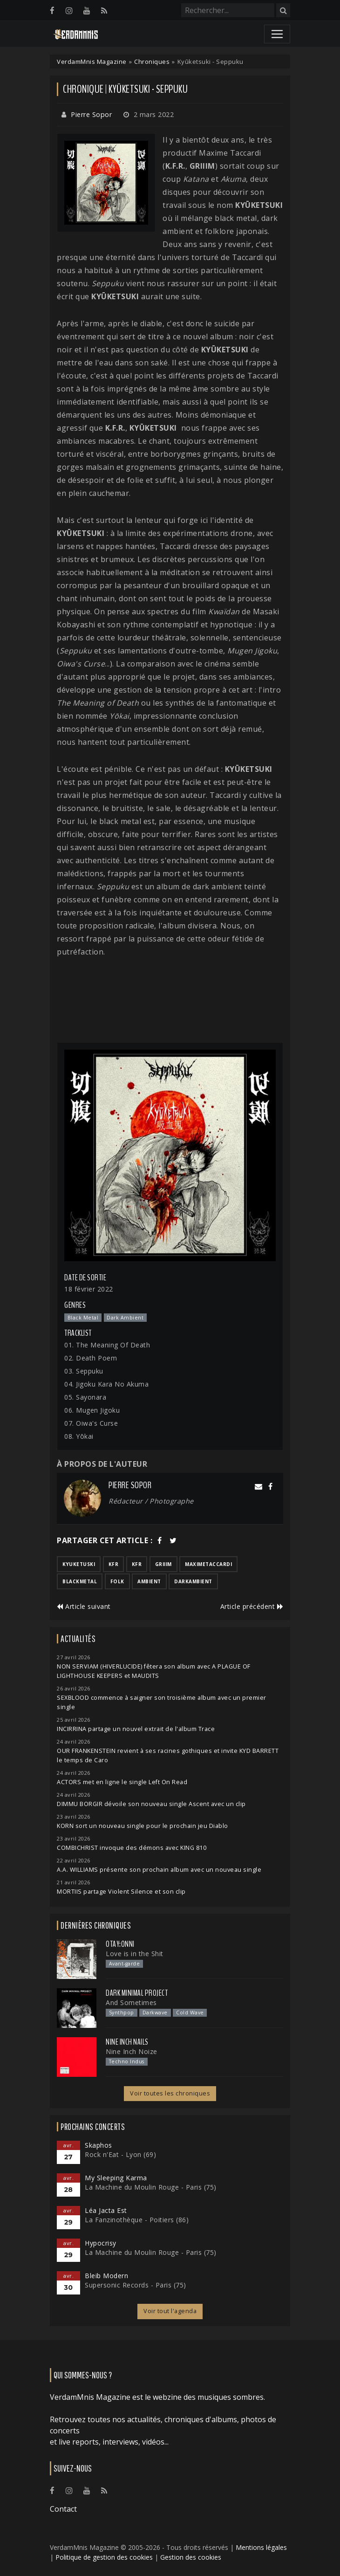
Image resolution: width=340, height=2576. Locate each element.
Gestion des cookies (190, 2557)
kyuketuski (78, 1564)
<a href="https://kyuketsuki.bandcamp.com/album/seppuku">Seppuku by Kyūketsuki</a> (170, 1000)
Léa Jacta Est (106, 2210)
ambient (149, 1581)
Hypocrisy (100, 2243)
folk (117, 1581)
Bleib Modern (106, 2275)
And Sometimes (131, 2002)
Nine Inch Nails (127, 2041)
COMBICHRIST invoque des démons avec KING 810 (131, 1848)
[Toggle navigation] (277, 34)
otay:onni (120, 1944)
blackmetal (79, 1581)
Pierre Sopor (91, 114)
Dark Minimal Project (137, 1993)
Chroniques (152, 61)
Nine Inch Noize (131, 2051)
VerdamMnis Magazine (92, 61)
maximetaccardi (208, 1564)
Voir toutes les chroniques (170, 2093)
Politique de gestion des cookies (104, 2557)
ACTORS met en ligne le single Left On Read (122, 1782)
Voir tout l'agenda (170, 2311)
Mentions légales (261, 2547)
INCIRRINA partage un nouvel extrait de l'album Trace (136, 1729)
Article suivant (84, 1606)
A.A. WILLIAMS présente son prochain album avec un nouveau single (159, 1870)
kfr (114, 1564)
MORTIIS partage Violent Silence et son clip (121, 1892)
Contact (63, 2509)
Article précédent (252, 1606)
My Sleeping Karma (116, 2177)
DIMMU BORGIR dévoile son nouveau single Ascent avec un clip (151, 1804)
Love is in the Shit (134, 1953)
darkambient (193, 1581)
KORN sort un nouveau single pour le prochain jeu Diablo (142, 1826)
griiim (163, 1564)
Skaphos (98, 2145)
